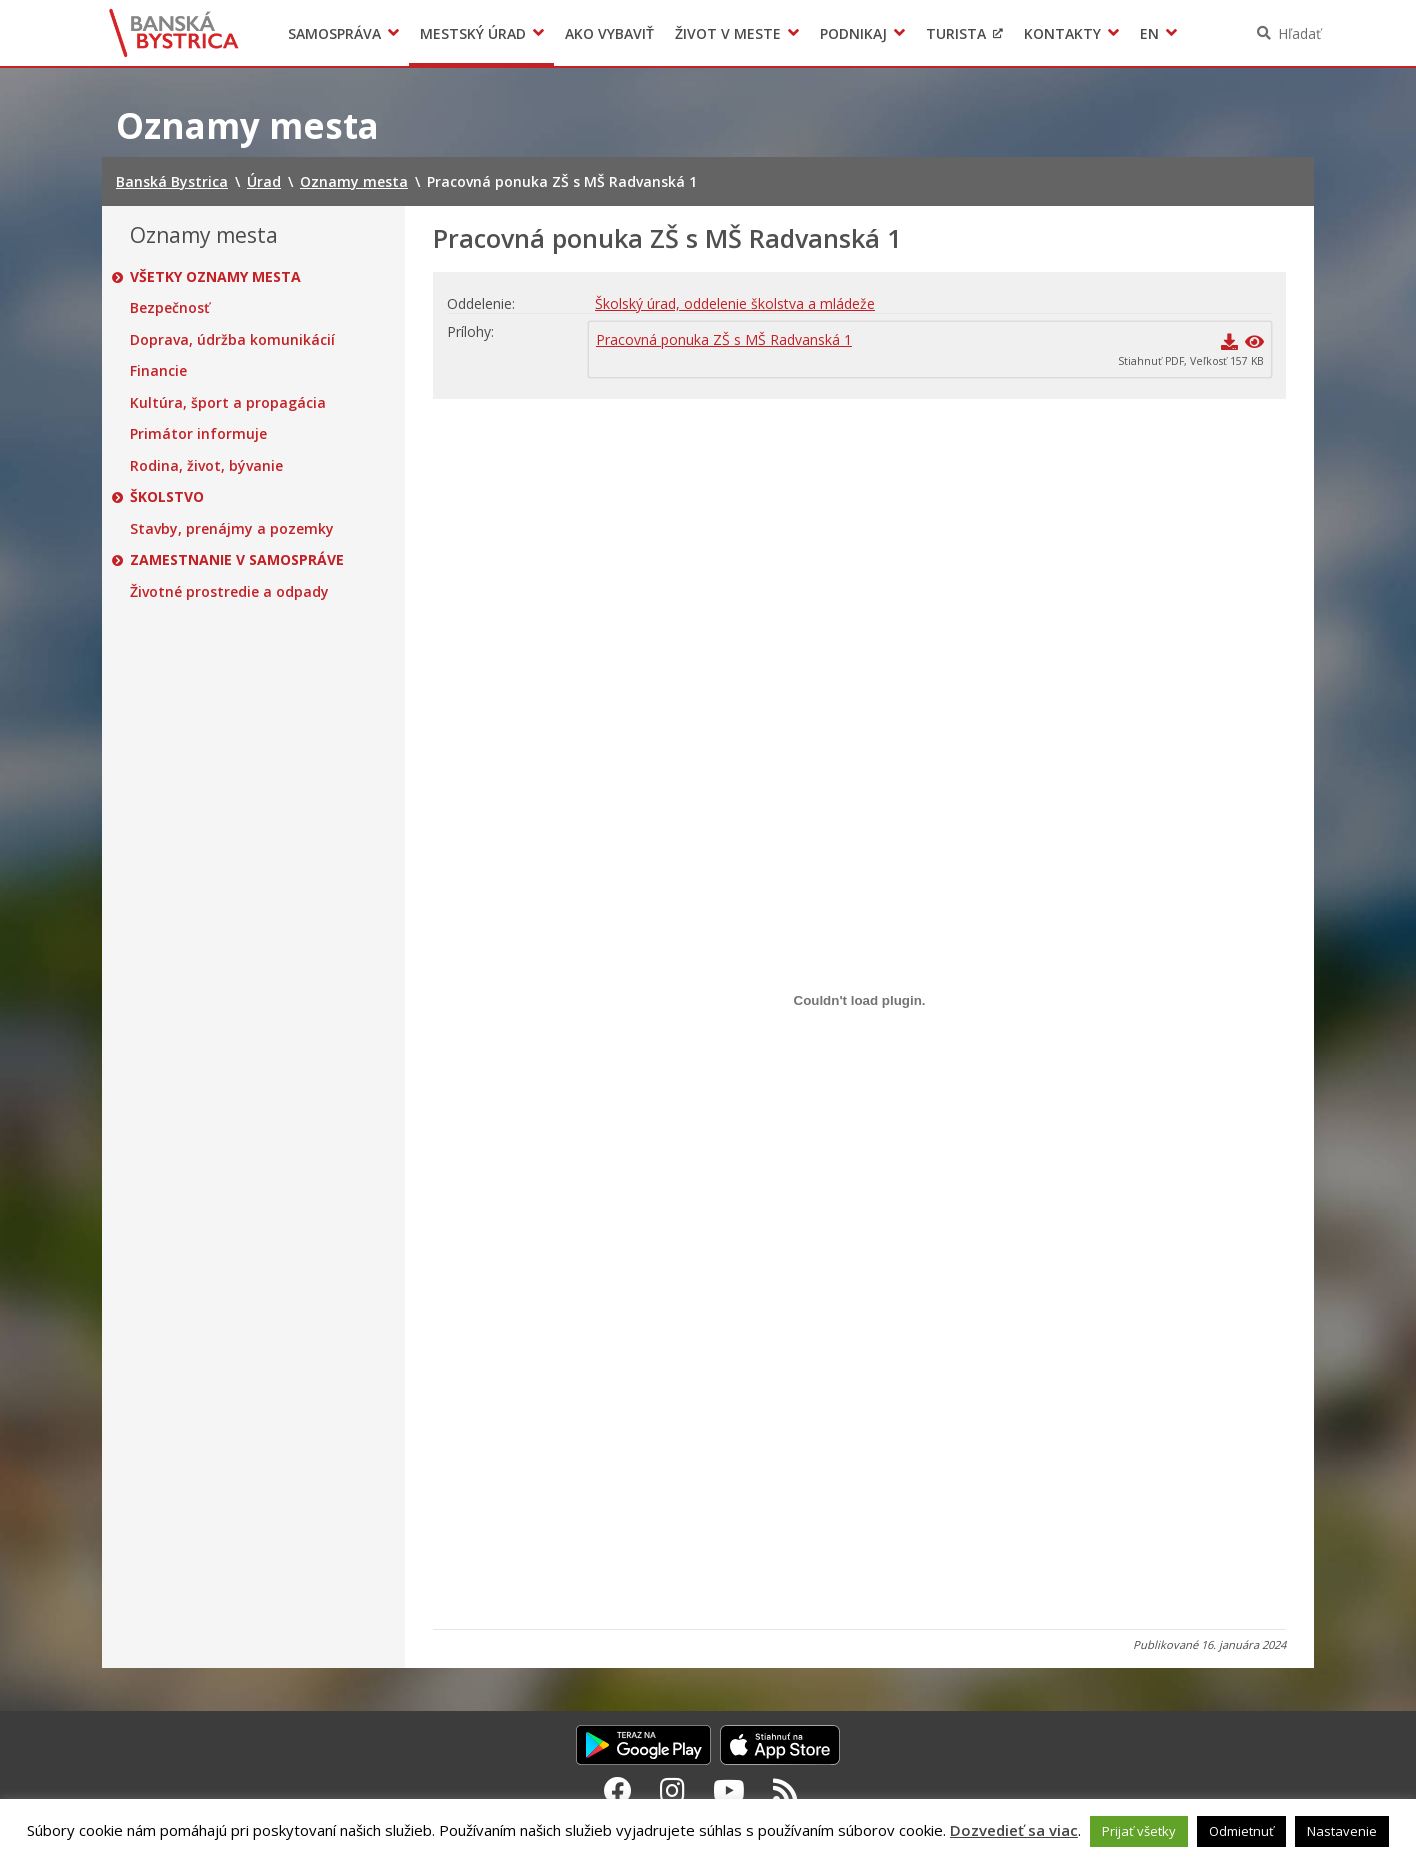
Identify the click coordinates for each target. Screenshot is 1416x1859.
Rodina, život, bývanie (206, 466)
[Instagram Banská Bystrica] (672, 1790)
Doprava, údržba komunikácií (232, 340)
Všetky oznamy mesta (215, 277)
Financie (158, 371)
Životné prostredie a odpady (229, 592)
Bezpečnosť (170, 308)
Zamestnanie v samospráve (237, 560)
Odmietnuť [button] (1241, 1831)
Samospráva (334, 33)
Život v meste (728, 33)
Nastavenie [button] (1342, 1831)
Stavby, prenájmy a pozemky (232, 529)
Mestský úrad (473, 33)
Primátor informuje (198, 434)
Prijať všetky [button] (1139, 1831)
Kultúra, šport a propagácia (228, 403)
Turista (956, 33)
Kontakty (1062, 33)
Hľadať (1299, 33)
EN (1149, 33)
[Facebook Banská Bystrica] (618, 1790)
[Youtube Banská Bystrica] (729, 1790)
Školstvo (167, 497)
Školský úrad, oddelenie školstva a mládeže (735, 303)
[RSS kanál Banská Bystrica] (785, 1790)
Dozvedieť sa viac (1014, 1830)
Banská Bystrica (174, 33)
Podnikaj (853, 33)
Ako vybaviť (609, 33)
